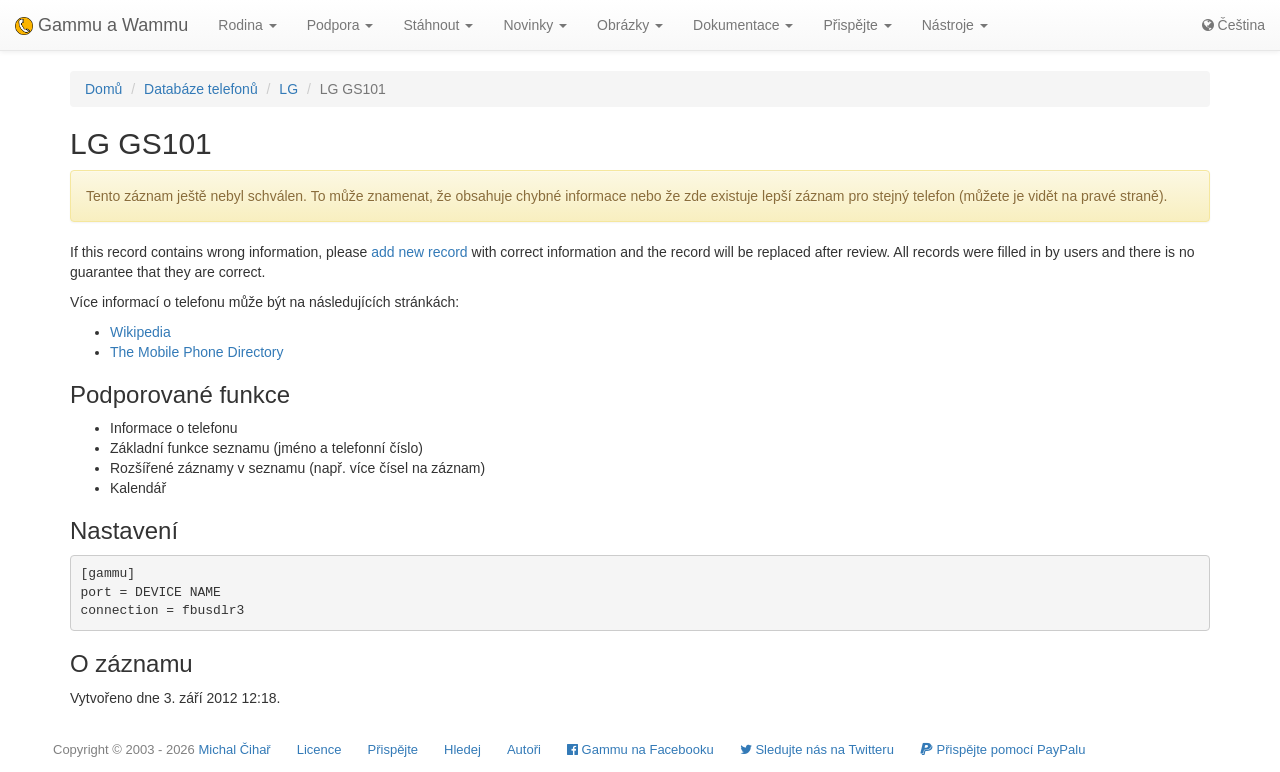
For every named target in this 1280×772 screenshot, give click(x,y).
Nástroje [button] (955, 25)
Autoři (524, 749)
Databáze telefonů (201, 89)
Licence (319, 749)
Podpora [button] (340, 25)
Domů (103, 89)
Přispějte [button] (857, 25)
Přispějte (393, 749)
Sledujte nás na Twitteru (817, 749)
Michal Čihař (234, 749)
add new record (419, 252)
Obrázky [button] (630, 25)
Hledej (462, 749)
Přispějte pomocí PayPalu (1002, 749)
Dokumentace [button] (743, 25)
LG (288, 89)
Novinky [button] (535, 25)
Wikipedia (140, 332)
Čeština (1233, 25)
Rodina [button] (247, 25)
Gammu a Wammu (101, 25)
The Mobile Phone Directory (197, 352)
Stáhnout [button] (438, 25)
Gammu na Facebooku (640, 749)
